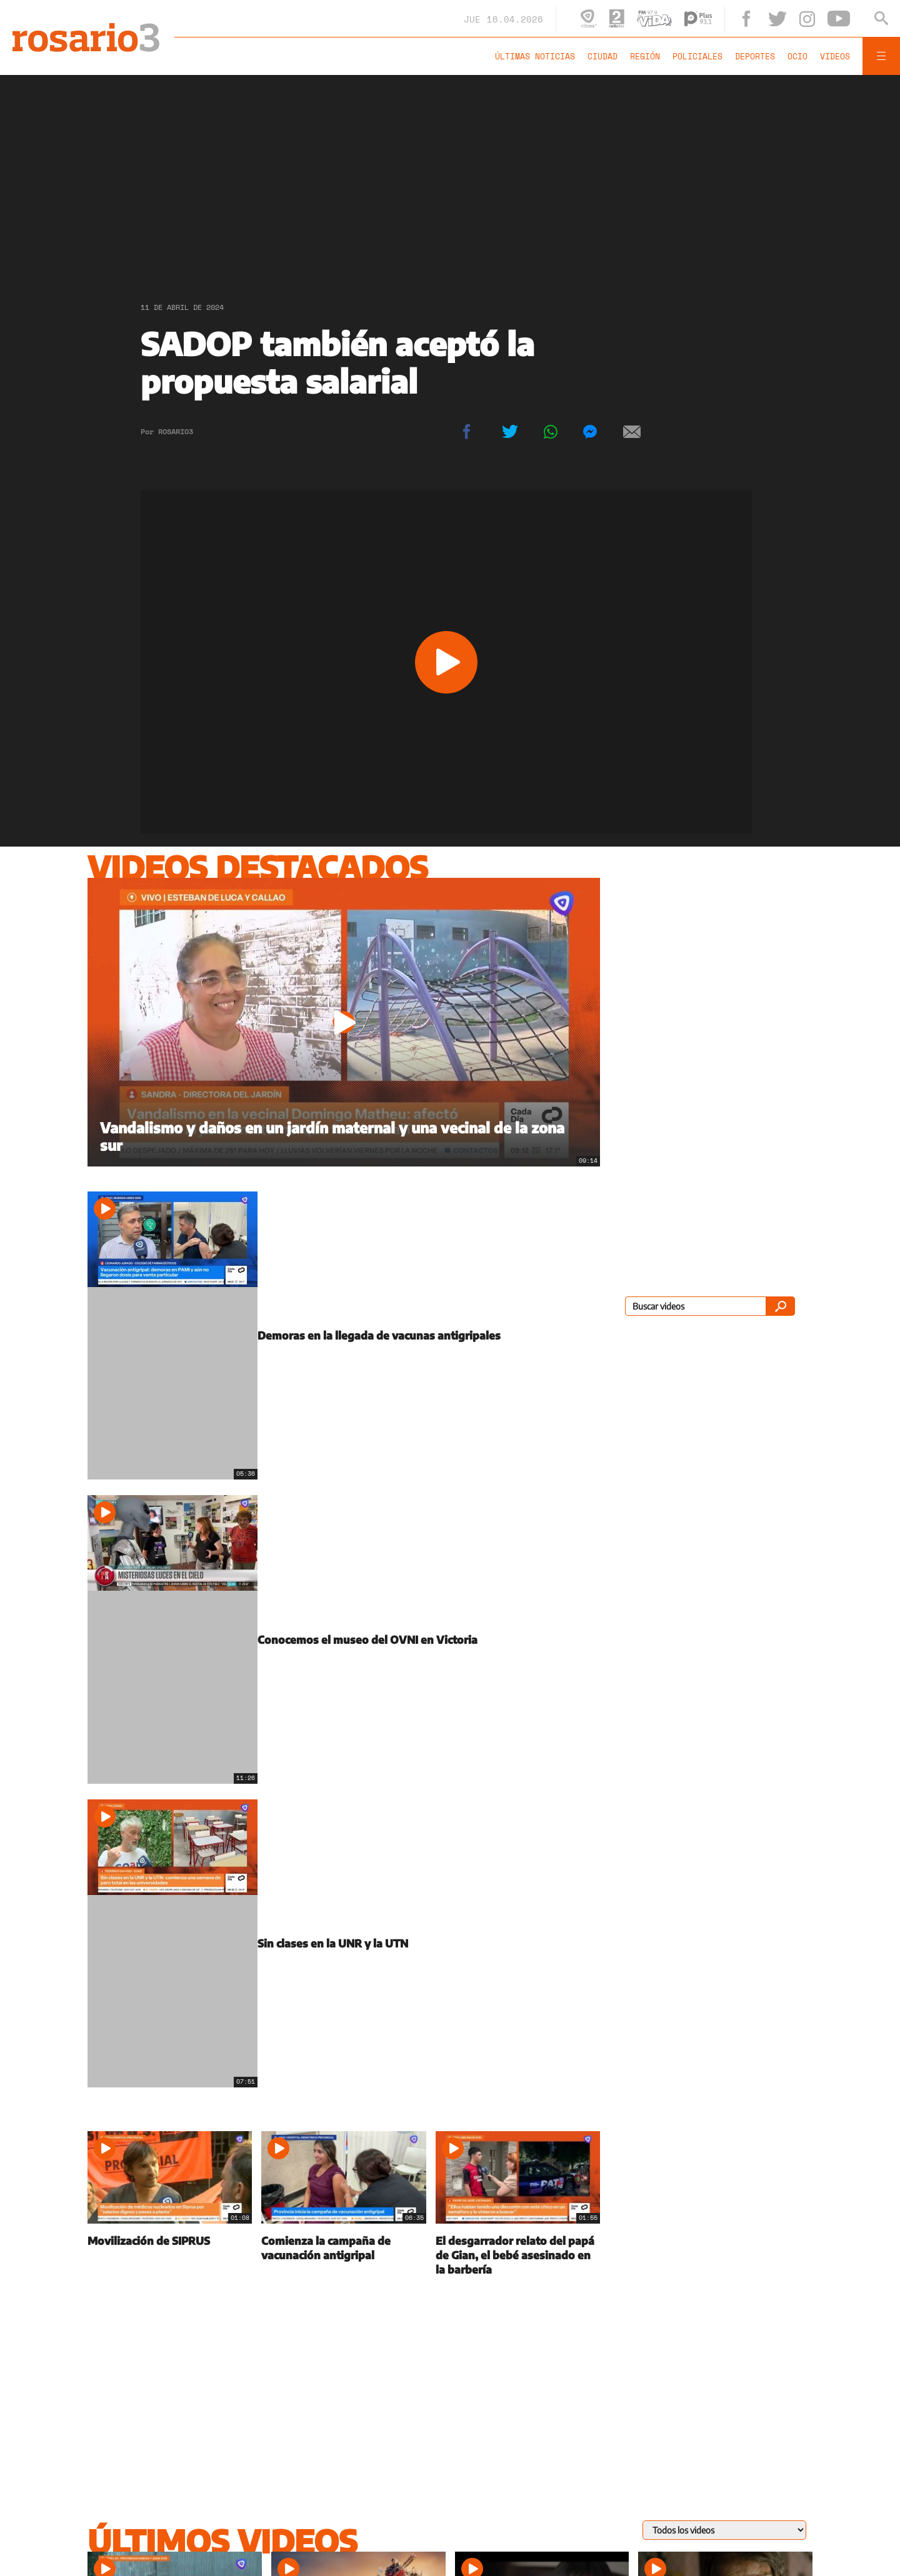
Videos (835, 56)
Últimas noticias (535, 56)
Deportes (755, 56)
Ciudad (603, 56)
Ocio (798, 56)
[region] (450, 178)
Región (645, 56)
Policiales (697, 56)
